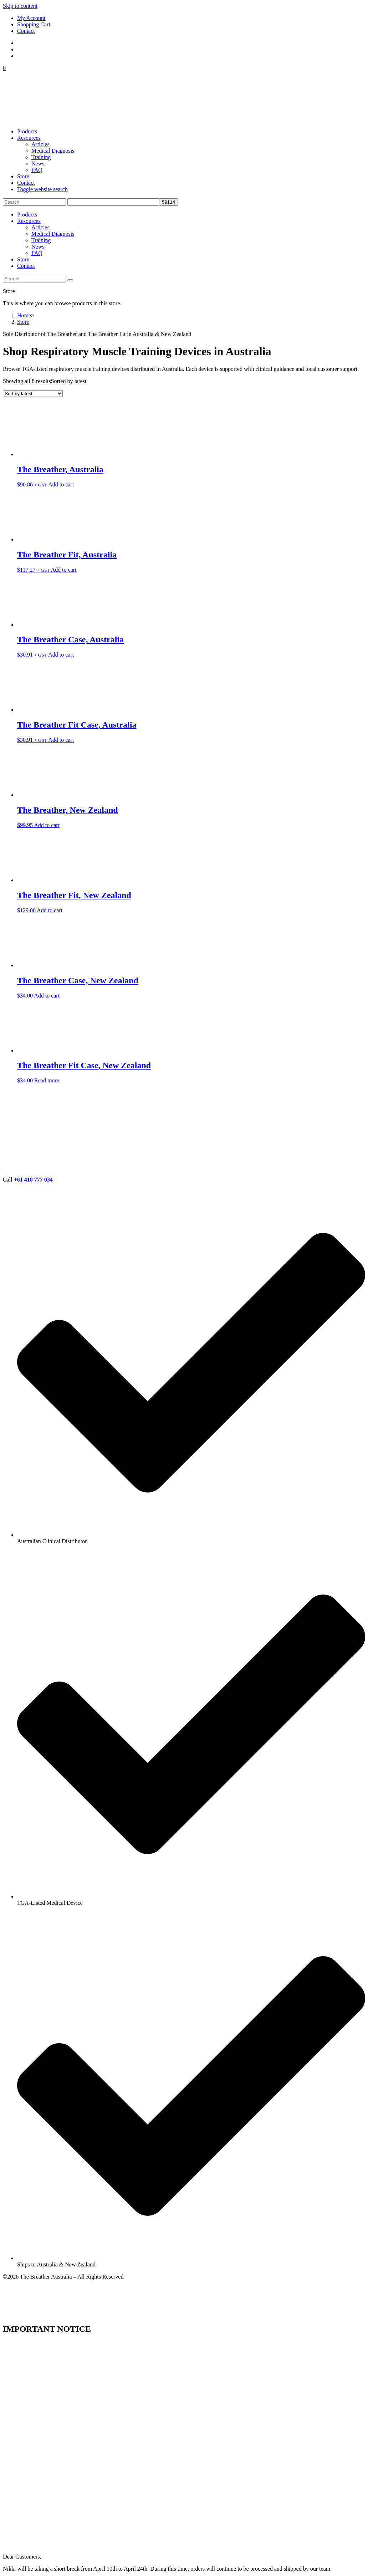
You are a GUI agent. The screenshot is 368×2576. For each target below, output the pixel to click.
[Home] (24, 315)
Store (23, 259)
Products (27, 214)
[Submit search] (70, 280)
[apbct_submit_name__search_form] (168, 202)
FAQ (36, 253)
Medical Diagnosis (52, 234)
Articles (40, 227)
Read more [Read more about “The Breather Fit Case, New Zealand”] (46, 1080)
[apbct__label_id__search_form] (113, 202)
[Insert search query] (34, 202)
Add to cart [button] (61, 484)
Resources (29, 221)
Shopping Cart (33, 24)
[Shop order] (33, 393)
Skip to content (20, 6)
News (37, 247)
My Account (31, 18)
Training (41, 240)
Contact (26, 31)
